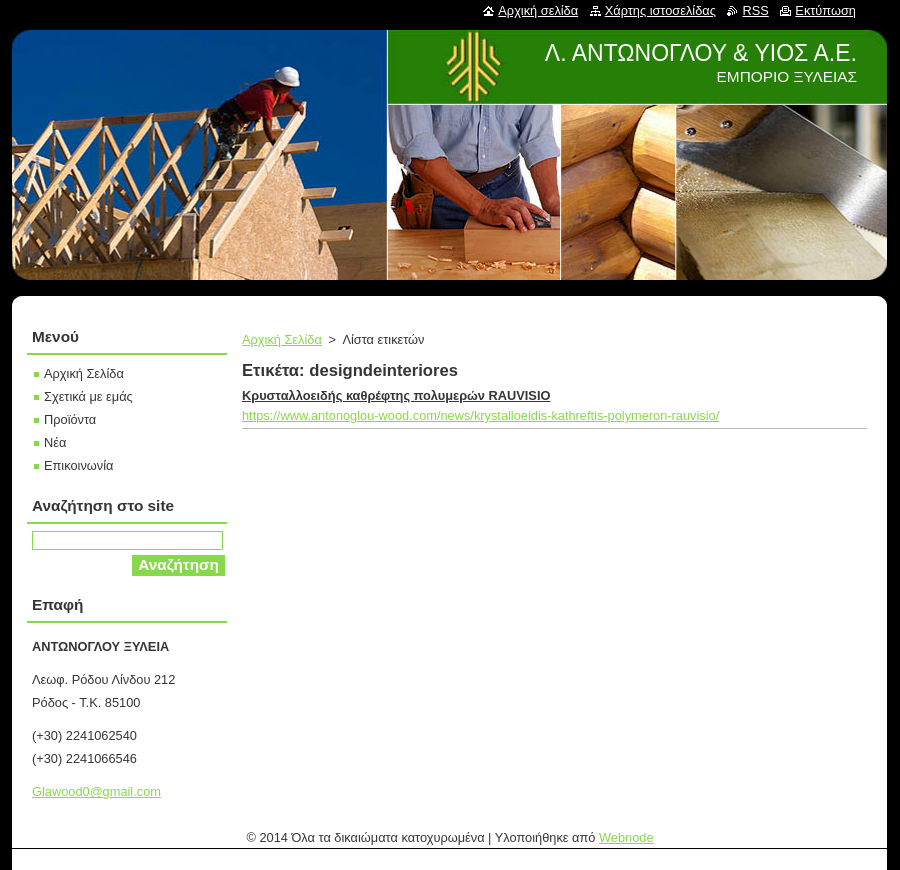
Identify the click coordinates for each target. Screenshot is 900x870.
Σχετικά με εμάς (88, 396)
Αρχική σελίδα (538, 10)
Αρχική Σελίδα (282, 339)
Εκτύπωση (825, 10)
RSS (755, 10)
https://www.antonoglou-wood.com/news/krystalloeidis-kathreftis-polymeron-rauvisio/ (480, 415)
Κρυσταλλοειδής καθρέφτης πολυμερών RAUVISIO (396, 395)
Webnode (626, 837)
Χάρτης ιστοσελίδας (660, 10)
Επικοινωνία (78, 465)
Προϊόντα (70, 419)
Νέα (55, 442)
